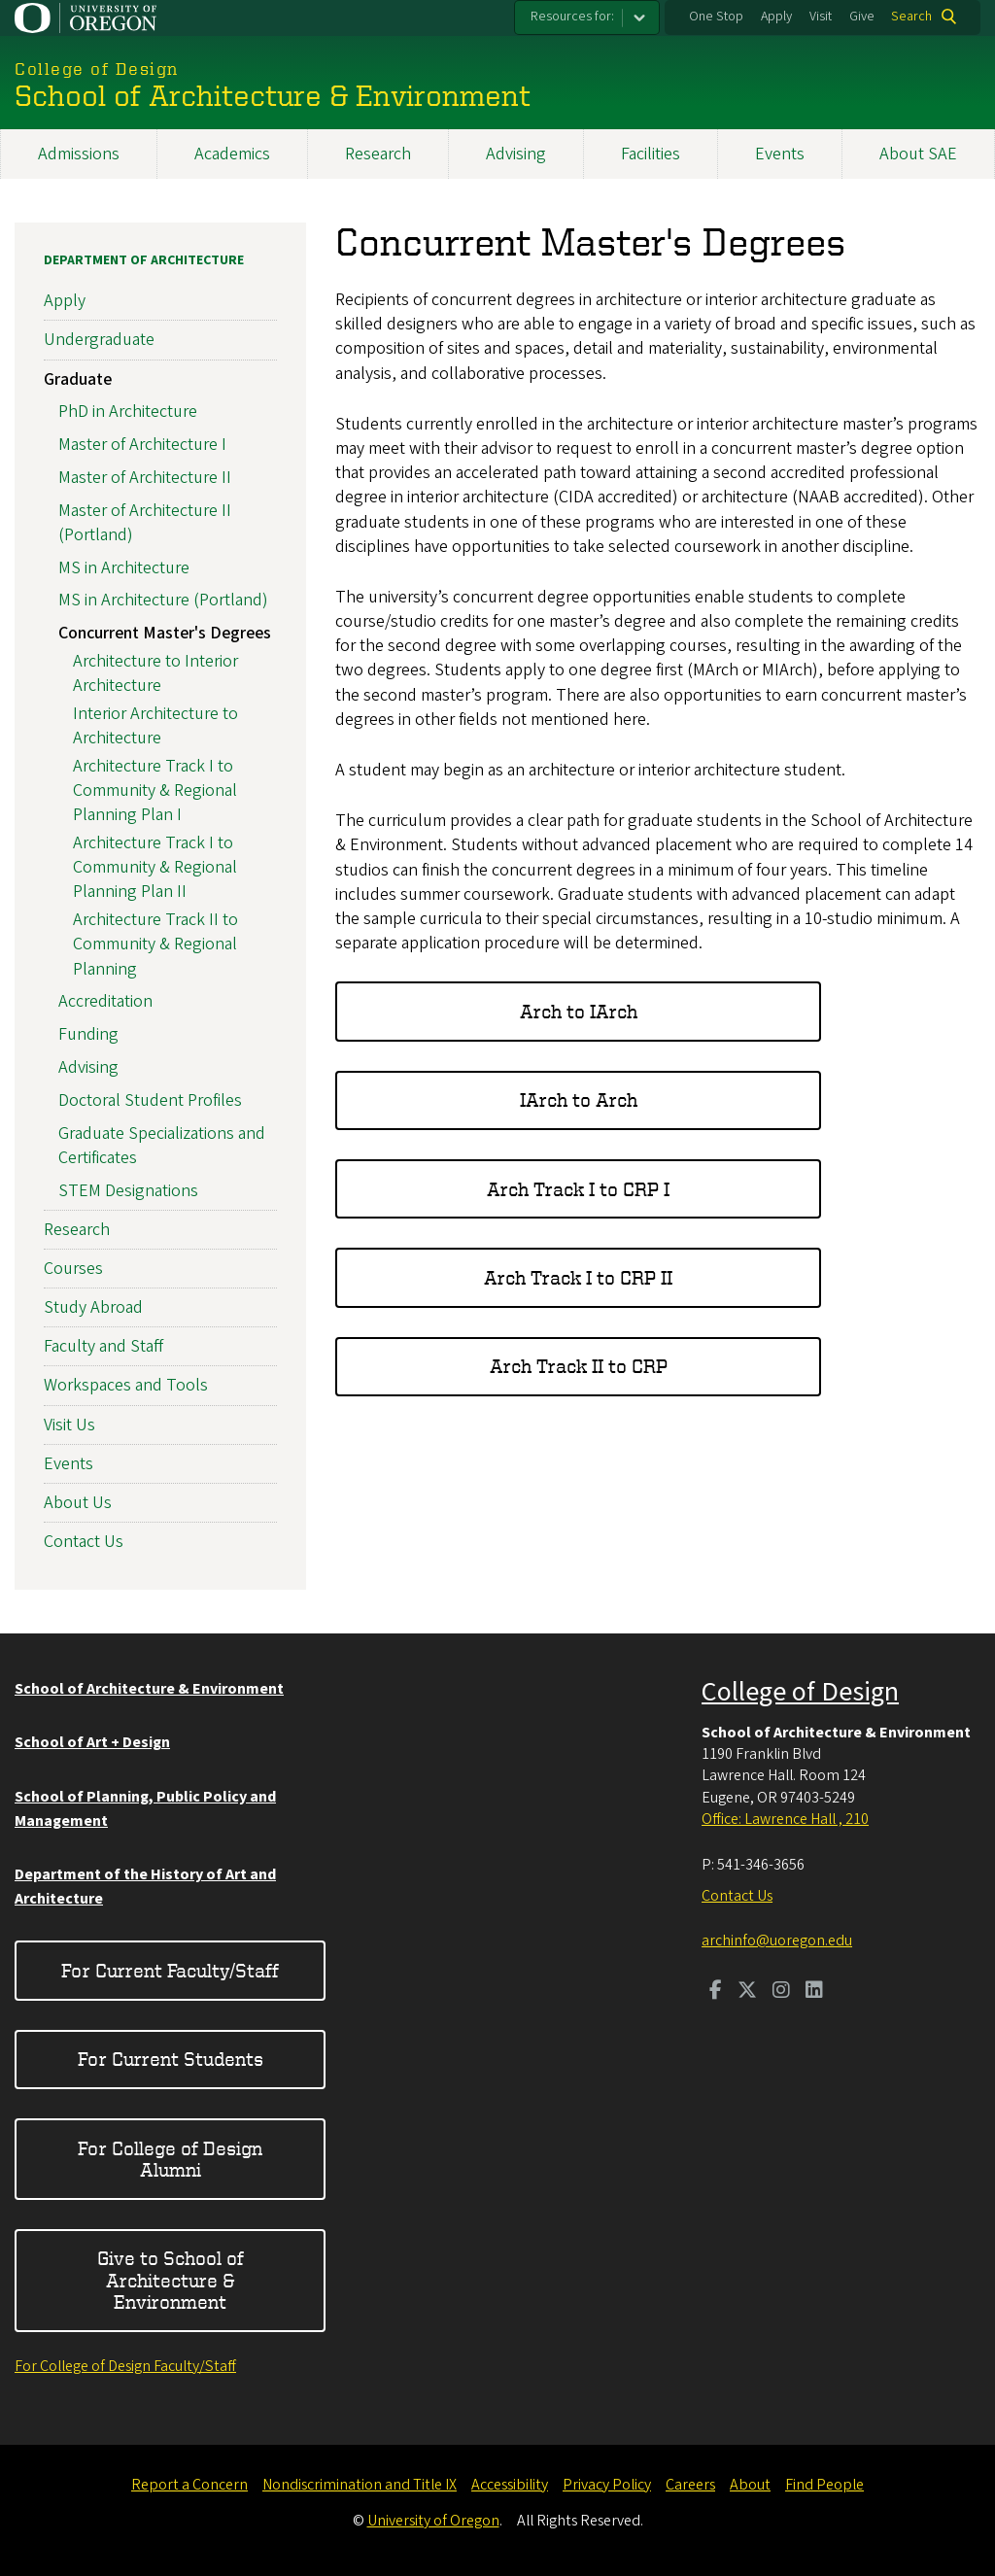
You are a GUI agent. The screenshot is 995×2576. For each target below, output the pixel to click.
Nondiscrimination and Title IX (359, 2484)
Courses (73, 1268)
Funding (88, 1034)
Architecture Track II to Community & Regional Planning (155, 944)
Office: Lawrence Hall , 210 (785, 1819)
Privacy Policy (607, 2484)
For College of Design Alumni (170, 2159)
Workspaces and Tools (126, 1385)
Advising (516, 154)
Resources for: (572, 16)
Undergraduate (99, 339)
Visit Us (69, 1425)
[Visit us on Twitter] (747, 1992)
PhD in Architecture (127, 411)
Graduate (78, 378)
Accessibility (509, 2484)
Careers (690, 2484)
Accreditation (105, 1001)
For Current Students (170, 2058)
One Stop (716, 16)
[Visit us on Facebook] (716, 1992)
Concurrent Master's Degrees (164, 633)
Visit (820, 16)
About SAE (918, 154)
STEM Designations (128, 1190)
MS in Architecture (123, 568)
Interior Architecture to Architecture (155, 726)
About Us (78, 1503)
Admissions (79, 154)
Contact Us (83, 1541)
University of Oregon (433, 2520)
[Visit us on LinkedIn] (814, 1992)
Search (911, 16)
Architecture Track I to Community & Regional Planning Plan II (155, 867)
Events (780, 154)
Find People (824, 2484)
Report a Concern (189, 2484)
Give (862, 16)
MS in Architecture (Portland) (163, 600)
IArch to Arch (578, 1099)
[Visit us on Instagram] (781, 1992)
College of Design (800, 1691)
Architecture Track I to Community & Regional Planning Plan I (155, 790)
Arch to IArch (578, 1011)
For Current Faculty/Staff (170, 1970)
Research (378, 154)
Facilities (650, 154)
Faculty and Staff (103, 1346)
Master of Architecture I (142, 444)
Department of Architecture (144, 260)
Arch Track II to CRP (579, 1366)
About (750, 2484)
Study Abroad (93, 1307)
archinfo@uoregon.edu (777, 1940)
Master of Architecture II (144, 477)
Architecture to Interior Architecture (155, 673)
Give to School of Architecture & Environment (170, 2280)
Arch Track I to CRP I (578, 1189)
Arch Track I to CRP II (578, 1277)
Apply (776, 16)
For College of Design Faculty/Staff (125, 2366)
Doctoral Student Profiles (150, 1100)
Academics (232, 154)
